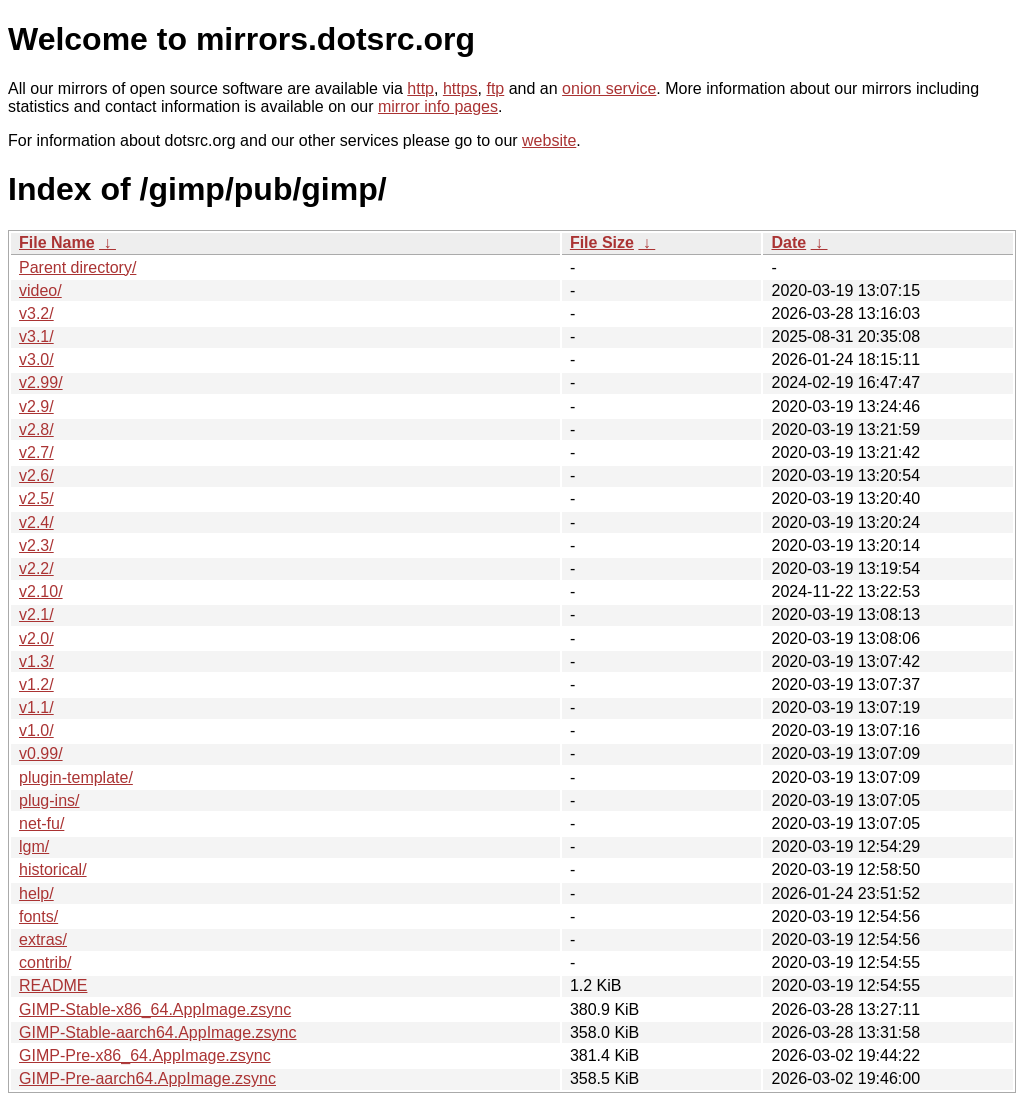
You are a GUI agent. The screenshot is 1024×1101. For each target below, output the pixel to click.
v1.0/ (36, 730)
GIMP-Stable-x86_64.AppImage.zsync (155, 1009)
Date (788, 242)
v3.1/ (36, 336)
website (549, 140)
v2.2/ (36, 568)
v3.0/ (36, 359)
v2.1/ (36, 614)
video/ (40, 290)
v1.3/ (36, 661)
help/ (36, 893)
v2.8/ (36, 429)
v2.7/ (36, 452)
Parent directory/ (77, 267)
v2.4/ (36, 522)
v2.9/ (36, 406)
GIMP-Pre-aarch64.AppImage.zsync (147, 1078)
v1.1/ (36, 707)
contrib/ (45, 962)
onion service (609, 88)
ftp (495, 88)
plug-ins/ (49, 800)
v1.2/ (36, 684)
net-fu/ (41, 823)
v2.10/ (41, 591)
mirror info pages (438, 106)
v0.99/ (41, 753)
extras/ (43, 939)
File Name (57, 242)
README (53, 985)
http (420, 88)
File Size (602, 242)
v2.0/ (36, 638)
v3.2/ (36, 313)
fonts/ (38, 916)
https (460, 88)
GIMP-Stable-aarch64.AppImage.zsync (157, 1032)
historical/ (53, 869)
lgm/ (34, 846)
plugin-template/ (76, 777)
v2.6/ (36, 475)
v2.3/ (36, 545)
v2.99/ (41, 382)
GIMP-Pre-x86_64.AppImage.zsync (145, 1055)
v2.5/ (36, 498)
